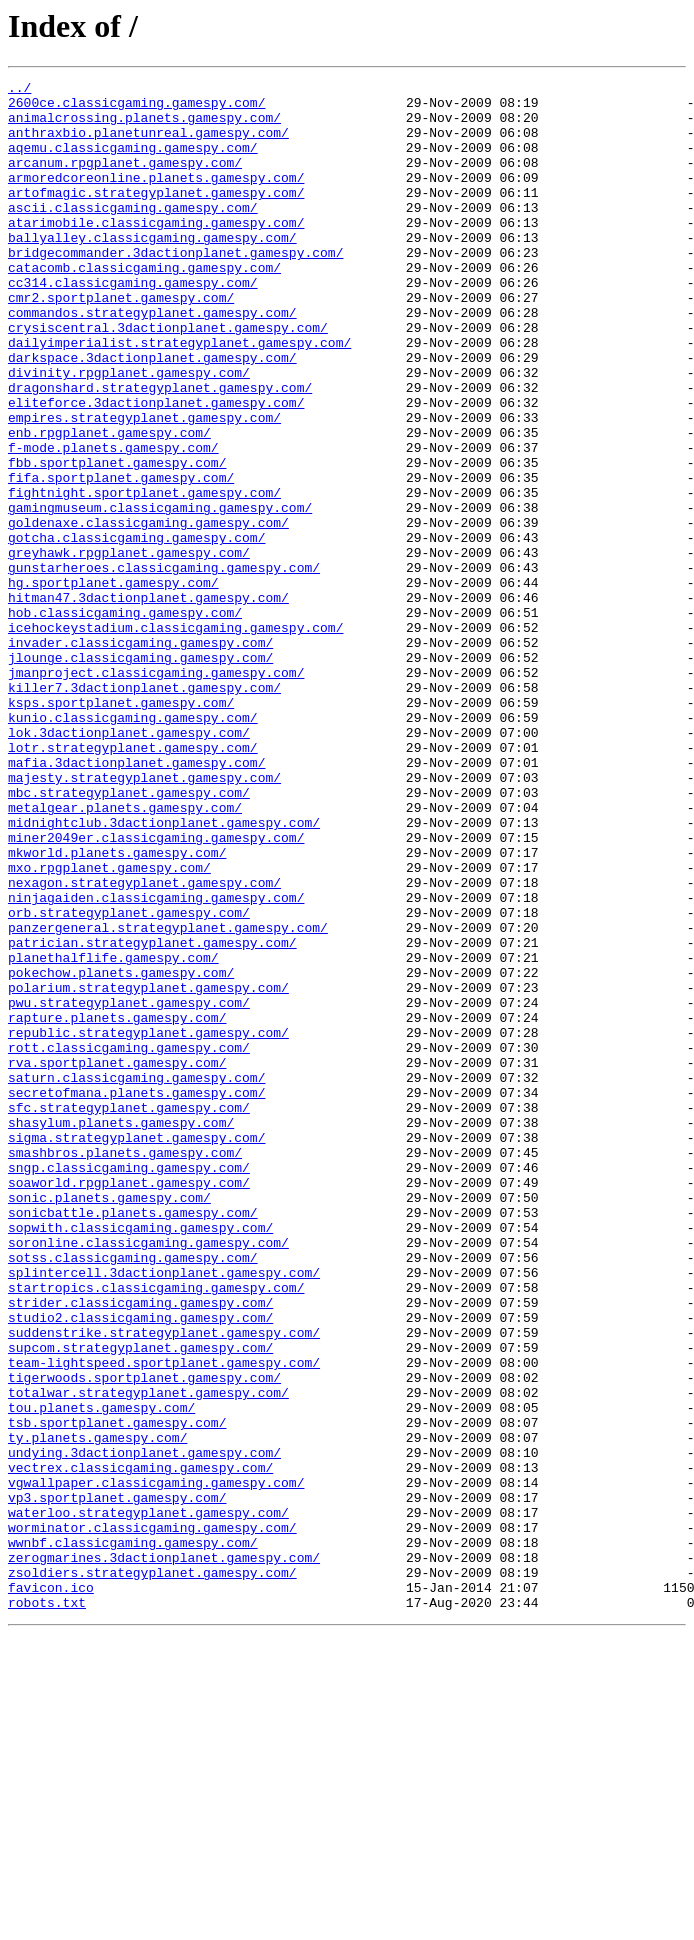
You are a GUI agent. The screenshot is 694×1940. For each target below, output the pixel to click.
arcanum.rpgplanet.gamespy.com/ (125, 180)
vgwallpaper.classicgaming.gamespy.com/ (156, 1764)
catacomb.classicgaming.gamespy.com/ (144, 306)
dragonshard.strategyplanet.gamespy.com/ (160, 450)
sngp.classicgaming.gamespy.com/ (129, 1386)
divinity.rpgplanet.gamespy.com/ (129, 432)
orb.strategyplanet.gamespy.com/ (129, 1080)
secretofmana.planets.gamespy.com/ (136, 1296)
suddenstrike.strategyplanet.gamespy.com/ (164, 1584)
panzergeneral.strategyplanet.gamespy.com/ (168, 1098)
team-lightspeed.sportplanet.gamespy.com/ (164, 1620)
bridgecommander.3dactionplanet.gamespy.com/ (175, 288)
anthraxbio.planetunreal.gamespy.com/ (148, 144)
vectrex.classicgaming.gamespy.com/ (140, 1746)
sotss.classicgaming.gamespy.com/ (133, 1494)
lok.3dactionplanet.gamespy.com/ (129, 864)
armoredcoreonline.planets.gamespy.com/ (156, 198)
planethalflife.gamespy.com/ (113, 1134)
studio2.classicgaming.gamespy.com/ (140, 1566)
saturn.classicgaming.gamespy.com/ (136, 1278)
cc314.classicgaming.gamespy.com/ (133, 324)
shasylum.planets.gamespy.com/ (121, 1332)
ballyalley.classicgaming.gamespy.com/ (152, 270)
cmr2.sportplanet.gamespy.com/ (121, 342)
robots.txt (47, 1908)
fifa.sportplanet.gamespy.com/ (121, 558)
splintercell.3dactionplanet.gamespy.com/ (164, 1512)
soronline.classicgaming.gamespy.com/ (148, 1476)
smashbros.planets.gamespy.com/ (125, 1368)
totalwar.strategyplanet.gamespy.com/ (148, 1656)
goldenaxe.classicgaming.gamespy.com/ (148, 612)
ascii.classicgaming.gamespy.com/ (133, 234)
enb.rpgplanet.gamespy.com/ (109, 504)
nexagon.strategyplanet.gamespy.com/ (144, 1044)
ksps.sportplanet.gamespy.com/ (121, 828)
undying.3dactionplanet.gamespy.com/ (144, 1728)
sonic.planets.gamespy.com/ (109, 1422)
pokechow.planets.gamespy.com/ (121, 1152)
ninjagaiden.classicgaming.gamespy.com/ (156, 1062)
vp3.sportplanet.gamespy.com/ (117, 1782)
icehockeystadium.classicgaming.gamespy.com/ (175, 738)
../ (19, 90)
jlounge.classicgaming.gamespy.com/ (140, 774)
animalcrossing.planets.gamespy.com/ (144, 126)
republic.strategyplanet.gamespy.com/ (148, 1224)
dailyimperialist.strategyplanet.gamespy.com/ (179, 396)
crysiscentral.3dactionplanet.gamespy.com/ (168, 378)
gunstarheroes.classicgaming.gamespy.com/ (164, 666)
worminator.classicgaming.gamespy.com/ (152, 1818)
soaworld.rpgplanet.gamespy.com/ (129, 1404)
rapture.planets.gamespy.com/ (117, 1206)
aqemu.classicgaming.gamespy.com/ (133, 162)
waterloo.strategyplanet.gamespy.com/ (148, 1800)
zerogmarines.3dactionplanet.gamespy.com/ (164, 1854)
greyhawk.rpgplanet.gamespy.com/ (129, 648)
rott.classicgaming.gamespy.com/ (129, 1242)
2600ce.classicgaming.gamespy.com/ (136, 108)
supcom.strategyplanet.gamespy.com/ (140, 1602)
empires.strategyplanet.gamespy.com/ (144, 486)
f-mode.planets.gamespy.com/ (113, 522)
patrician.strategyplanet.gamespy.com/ (152, 1116)
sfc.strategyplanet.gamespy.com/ (129, 1314)
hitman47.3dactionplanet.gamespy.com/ (148, 702)
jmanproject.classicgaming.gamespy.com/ (156, 792)
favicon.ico (51, 1890)
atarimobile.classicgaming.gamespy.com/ (156, 252)
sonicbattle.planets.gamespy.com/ (133, 1440)
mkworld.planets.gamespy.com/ (117, 1008)
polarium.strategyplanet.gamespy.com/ (148, 1170)
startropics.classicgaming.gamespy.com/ (156, 1530)
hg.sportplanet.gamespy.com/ (113, 684)
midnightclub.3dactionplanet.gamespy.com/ (164, 972)
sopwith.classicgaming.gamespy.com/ (140, 1458)
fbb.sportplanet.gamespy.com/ (117, 540)
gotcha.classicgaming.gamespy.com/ (136, 630)
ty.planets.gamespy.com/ (97, 1710)
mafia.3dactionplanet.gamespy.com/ (136, 900)
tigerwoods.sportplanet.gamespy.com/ (144, 1638)
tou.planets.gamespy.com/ (101, 1674)
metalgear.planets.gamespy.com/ (125, 954)
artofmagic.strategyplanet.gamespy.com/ (156, 216)
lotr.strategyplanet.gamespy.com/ (133, 882)
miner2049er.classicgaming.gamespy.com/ (156, 990)
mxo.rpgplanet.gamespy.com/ (109, 1026)
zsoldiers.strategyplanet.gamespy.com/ (152, 1872)
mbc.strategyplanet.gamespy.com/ (129, 936)
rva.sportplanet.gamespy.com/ (117, 1260)
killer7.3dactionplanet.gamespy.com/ (144, 810)
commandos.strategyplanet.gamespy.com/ (152, 360)
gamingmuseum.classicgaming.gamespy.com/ (160, 594)
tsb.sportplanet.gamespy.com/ (117, 1692)
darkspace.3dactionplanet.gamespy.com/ (152, 414)
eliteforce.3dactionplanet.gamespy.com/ (156, 468)
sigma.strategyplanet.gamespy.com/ (136, 1350)
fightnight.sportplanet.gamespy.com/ (144, 576)
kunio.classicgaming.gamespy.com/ (133, 846)
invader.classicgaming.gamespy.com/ (140, 756)
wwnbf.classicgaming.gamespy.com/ (133, 1836)
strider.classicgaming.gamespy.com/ (140, 1548)
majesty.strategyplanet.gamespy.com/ (144, 918)
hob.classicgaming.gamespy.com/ (125, 720)
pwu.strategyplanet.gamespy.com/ (129, 1188)
